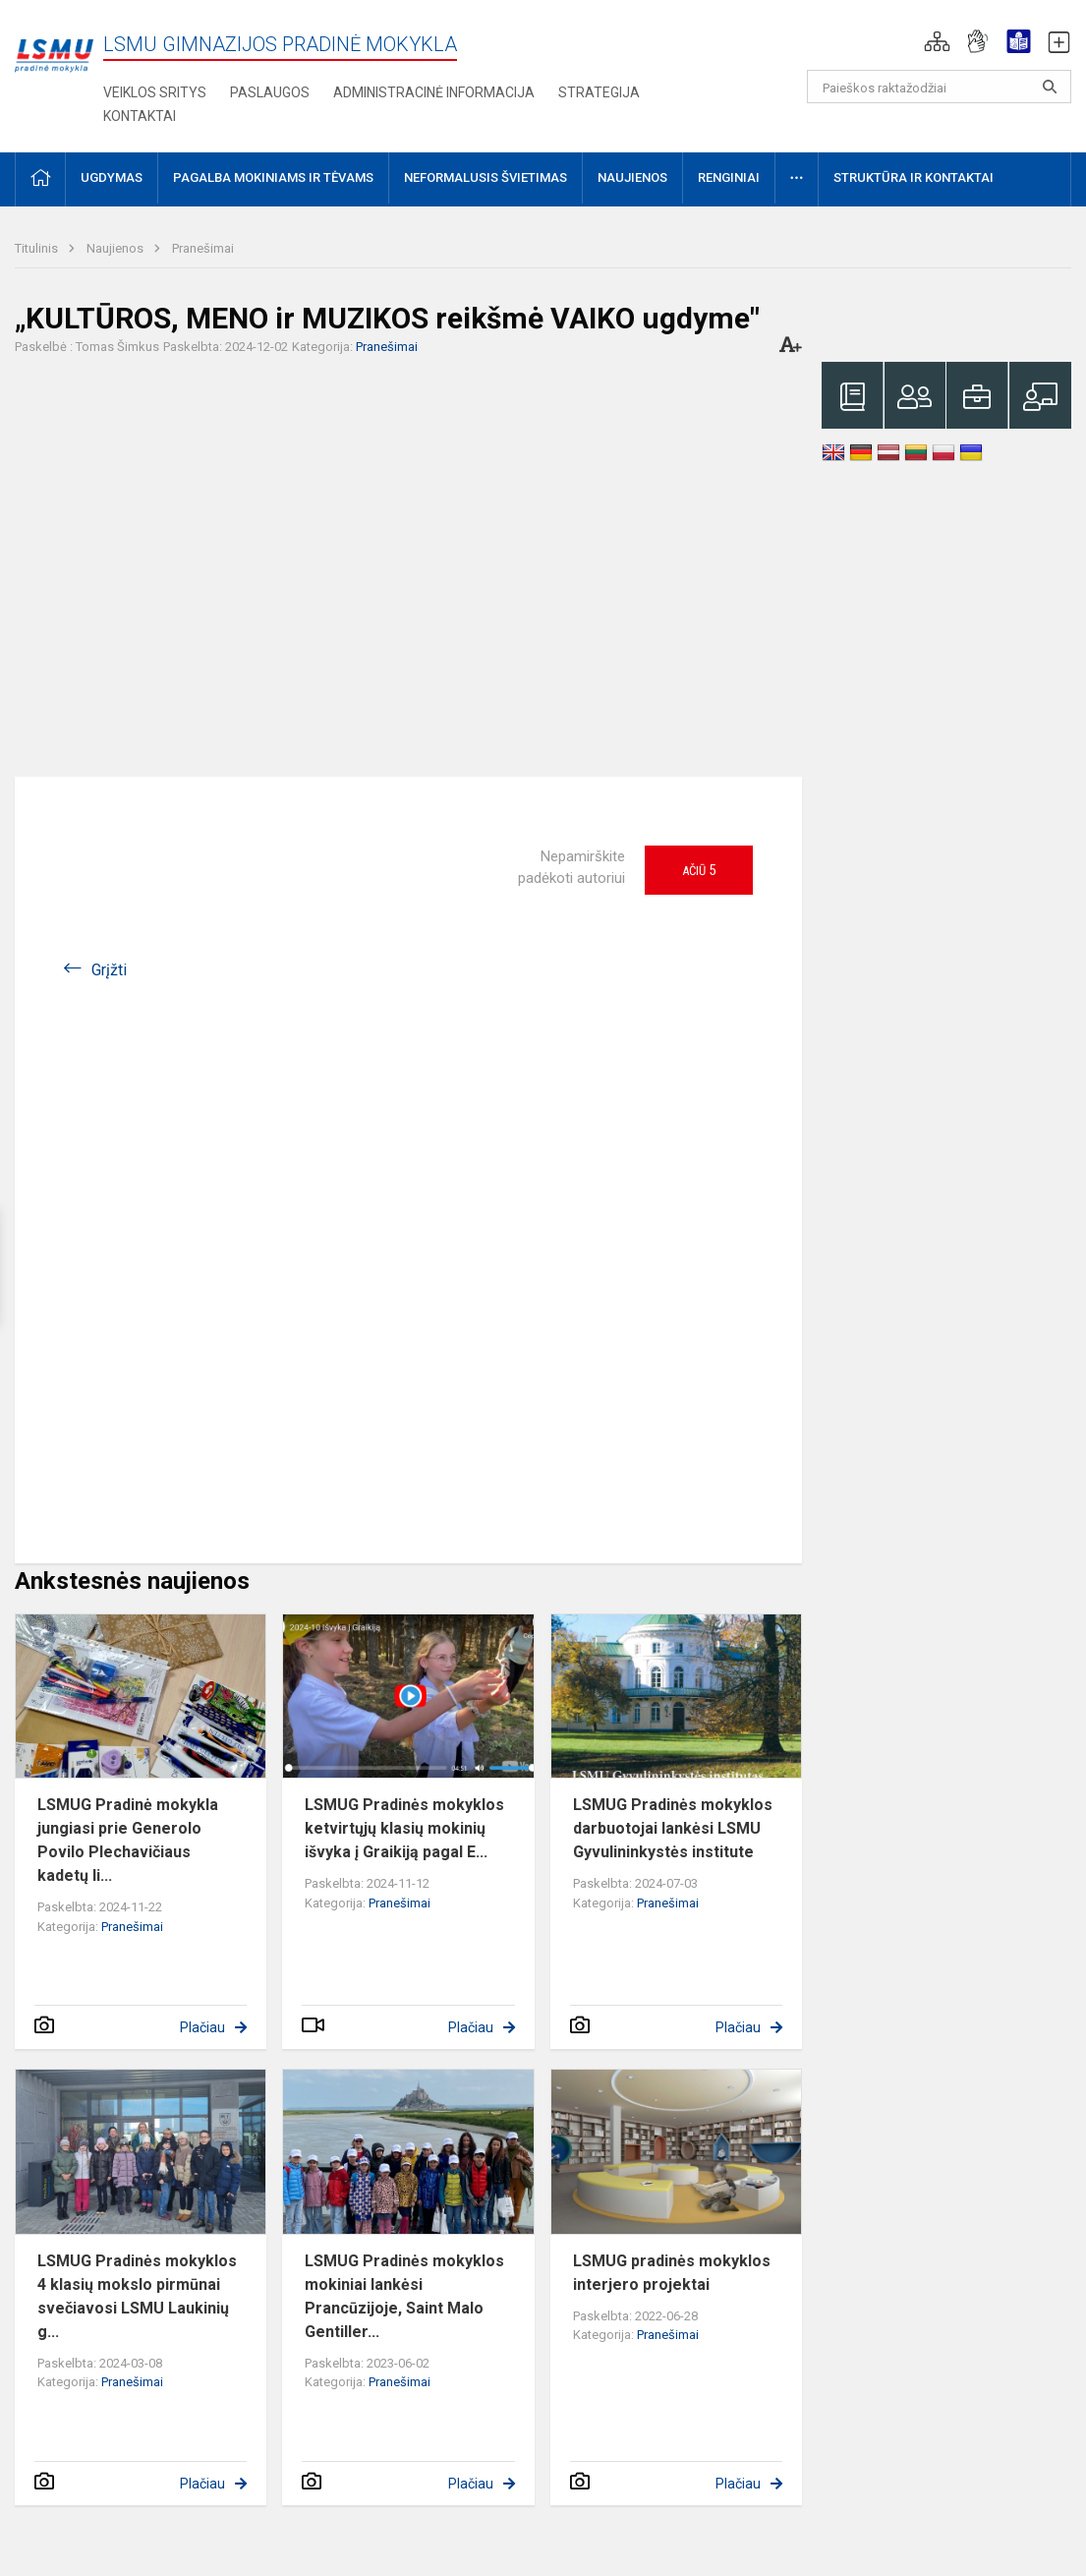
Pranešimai (203, 248)
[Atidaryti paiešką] (1050, 86)
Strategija (599, 92)
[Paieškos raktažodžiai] (939, 86)
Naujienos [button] (632, 177)
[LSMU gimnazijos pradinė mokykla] (54, 44)
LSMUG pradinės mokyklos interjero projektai (672, 2273)
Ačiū (698, 870)
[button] (937, 41)
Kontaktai (139, 116)
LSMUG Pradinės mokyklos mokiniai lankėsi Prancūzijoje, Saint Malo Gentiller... (404, 2296)
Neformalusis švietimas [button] (485, 177)
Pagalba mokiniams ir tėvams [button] (273, 177)
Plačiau (202, 2027)
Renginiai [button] (729, 177)
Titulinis (38, 248)
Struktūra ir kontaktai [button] (913, 177)
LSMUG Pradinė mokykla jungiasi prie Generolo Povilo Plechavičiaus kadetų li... (127, 1840)
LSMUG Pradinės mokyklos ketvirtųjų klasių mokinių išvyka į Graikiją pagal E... (404, 1828)
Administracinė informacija (434, 92)
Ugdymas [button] (112, 177)
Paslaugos (270, 92)
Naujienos (116, 248)
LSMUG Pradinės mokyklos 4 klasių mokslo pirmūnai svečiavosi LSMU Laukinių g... (137, 2296)
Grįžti (109, 970)
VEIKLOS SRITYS (154, 92)
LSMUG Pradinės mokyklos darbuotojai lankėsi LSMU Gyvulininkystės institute (672, 1828)
